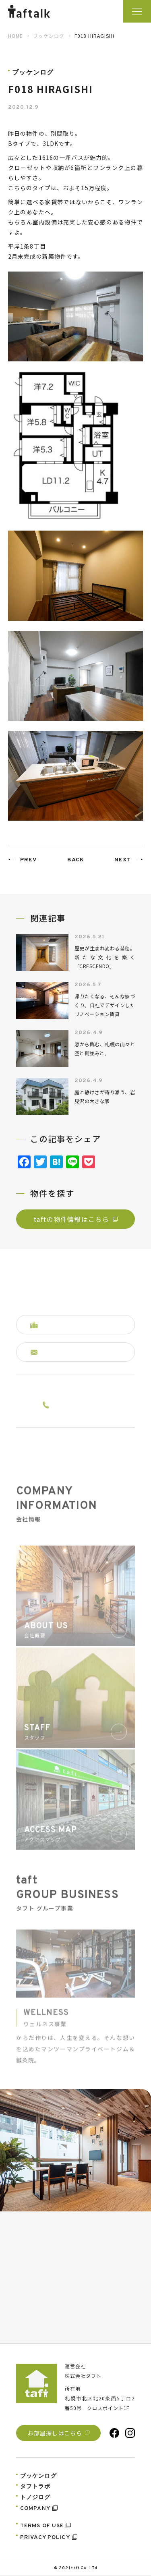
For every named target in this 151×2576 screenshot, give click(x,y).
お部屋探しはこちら (58, 2433)
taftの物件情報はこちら (75, 1219)
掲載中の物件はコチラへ (75, 1331)
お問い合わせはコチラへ (75, 1359)
